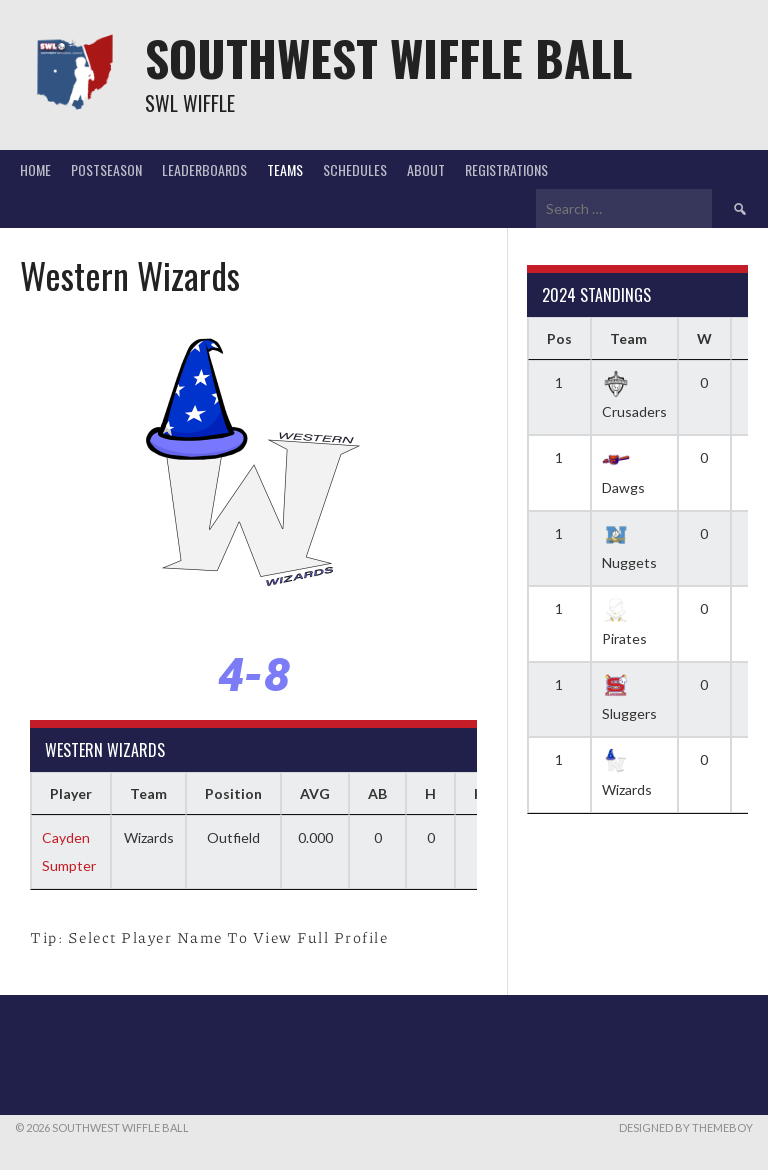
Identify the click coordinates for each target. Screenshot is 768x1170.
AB (377, 793)
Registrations (506, 169)
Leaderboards (204, 169)
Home (35, 169)
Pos (559, 338)
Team (148, 793)
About (426, 169)
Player (71, 793)
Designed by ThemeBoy (686, 1127)
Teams (285, 169)
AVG (315, 793)
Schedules (355, 169)
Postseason (106, 169)
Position (233, 793)
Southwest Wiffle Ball (388, 57)
